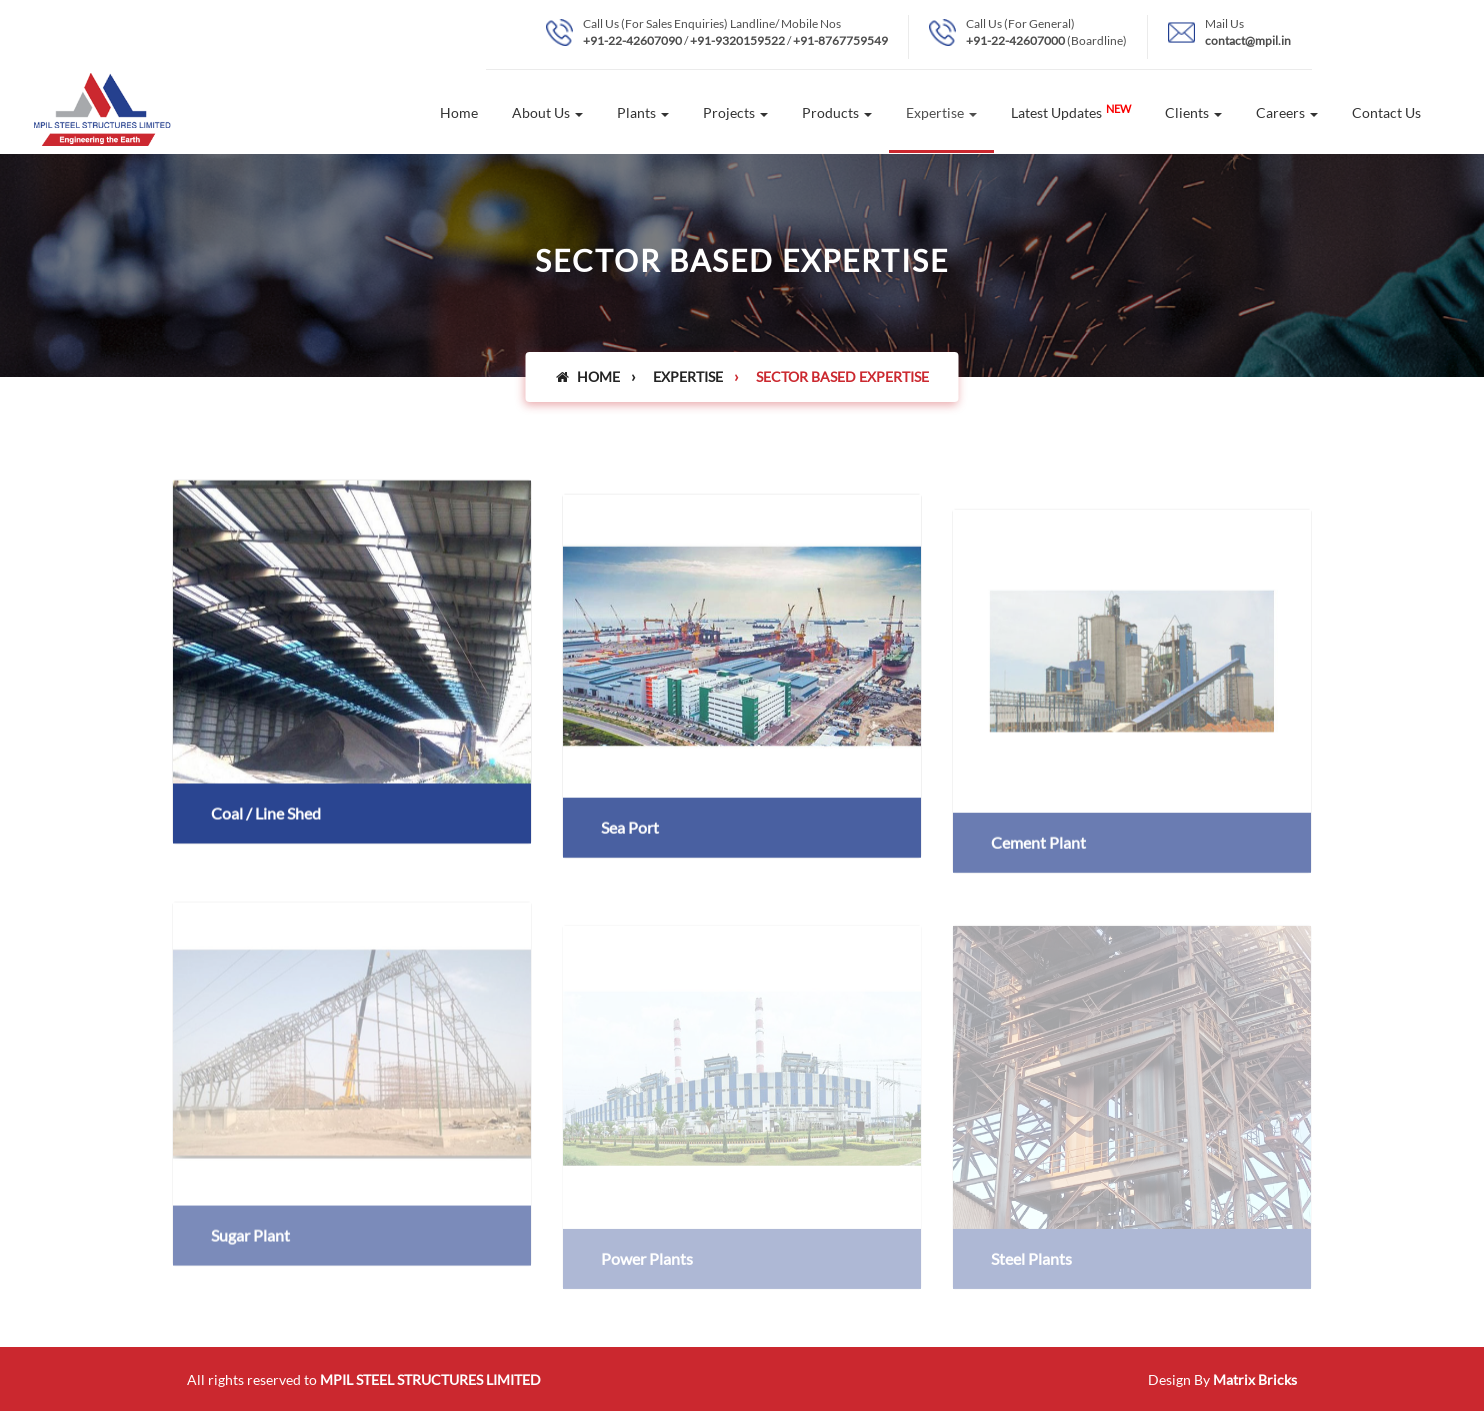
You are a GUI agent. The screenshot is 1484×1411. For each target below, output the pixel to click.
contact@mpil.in (1248, 40)
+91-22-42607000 (1015, 40)
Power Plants (647, 1273)
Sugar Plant (250, 1254)
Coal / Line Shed (266, 816)
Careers (1287, 112)
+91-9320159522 (737, 40)
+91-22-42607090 (632, 40)
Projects (735, 112)
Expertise (941, 112)
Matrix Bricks (1255, 1379)
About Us (547, 112)
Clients (1193, 112)
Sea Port (630, 834)
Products (837, 112)
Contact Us (1386, 112)
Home (459, 112)
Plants (643, 112)
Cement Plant (1038, 850)
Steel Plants (1031, 1273)
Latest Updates (1071, 112)
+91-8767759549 (840, 40)
